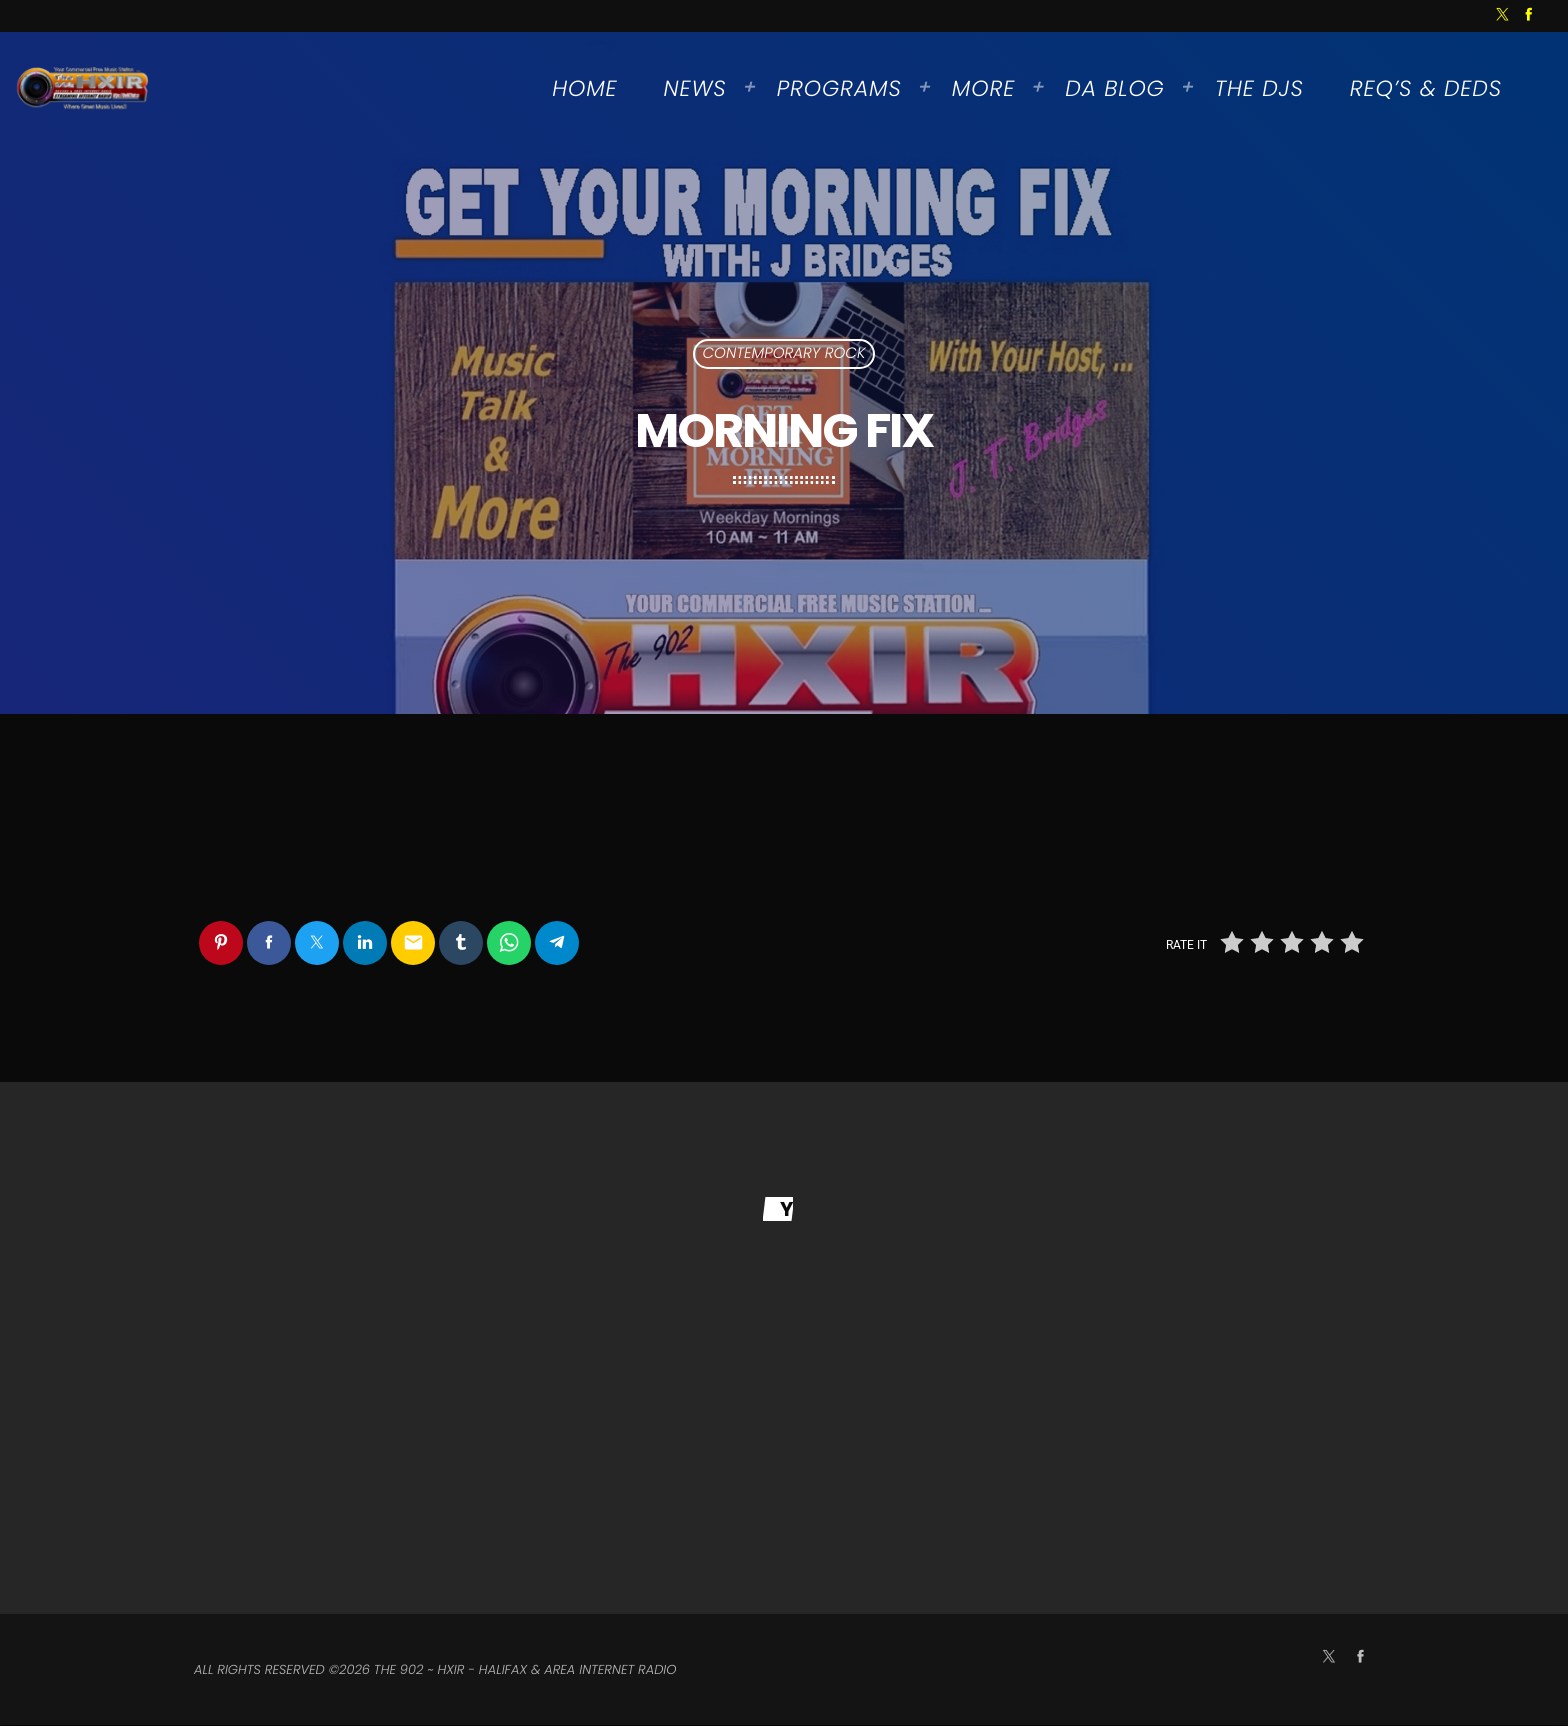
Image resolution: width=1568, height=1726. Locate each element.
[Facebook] (1529, 16)
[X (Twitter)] (1503, 16)
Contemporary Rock (784, 354)
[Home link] (83, 89)
